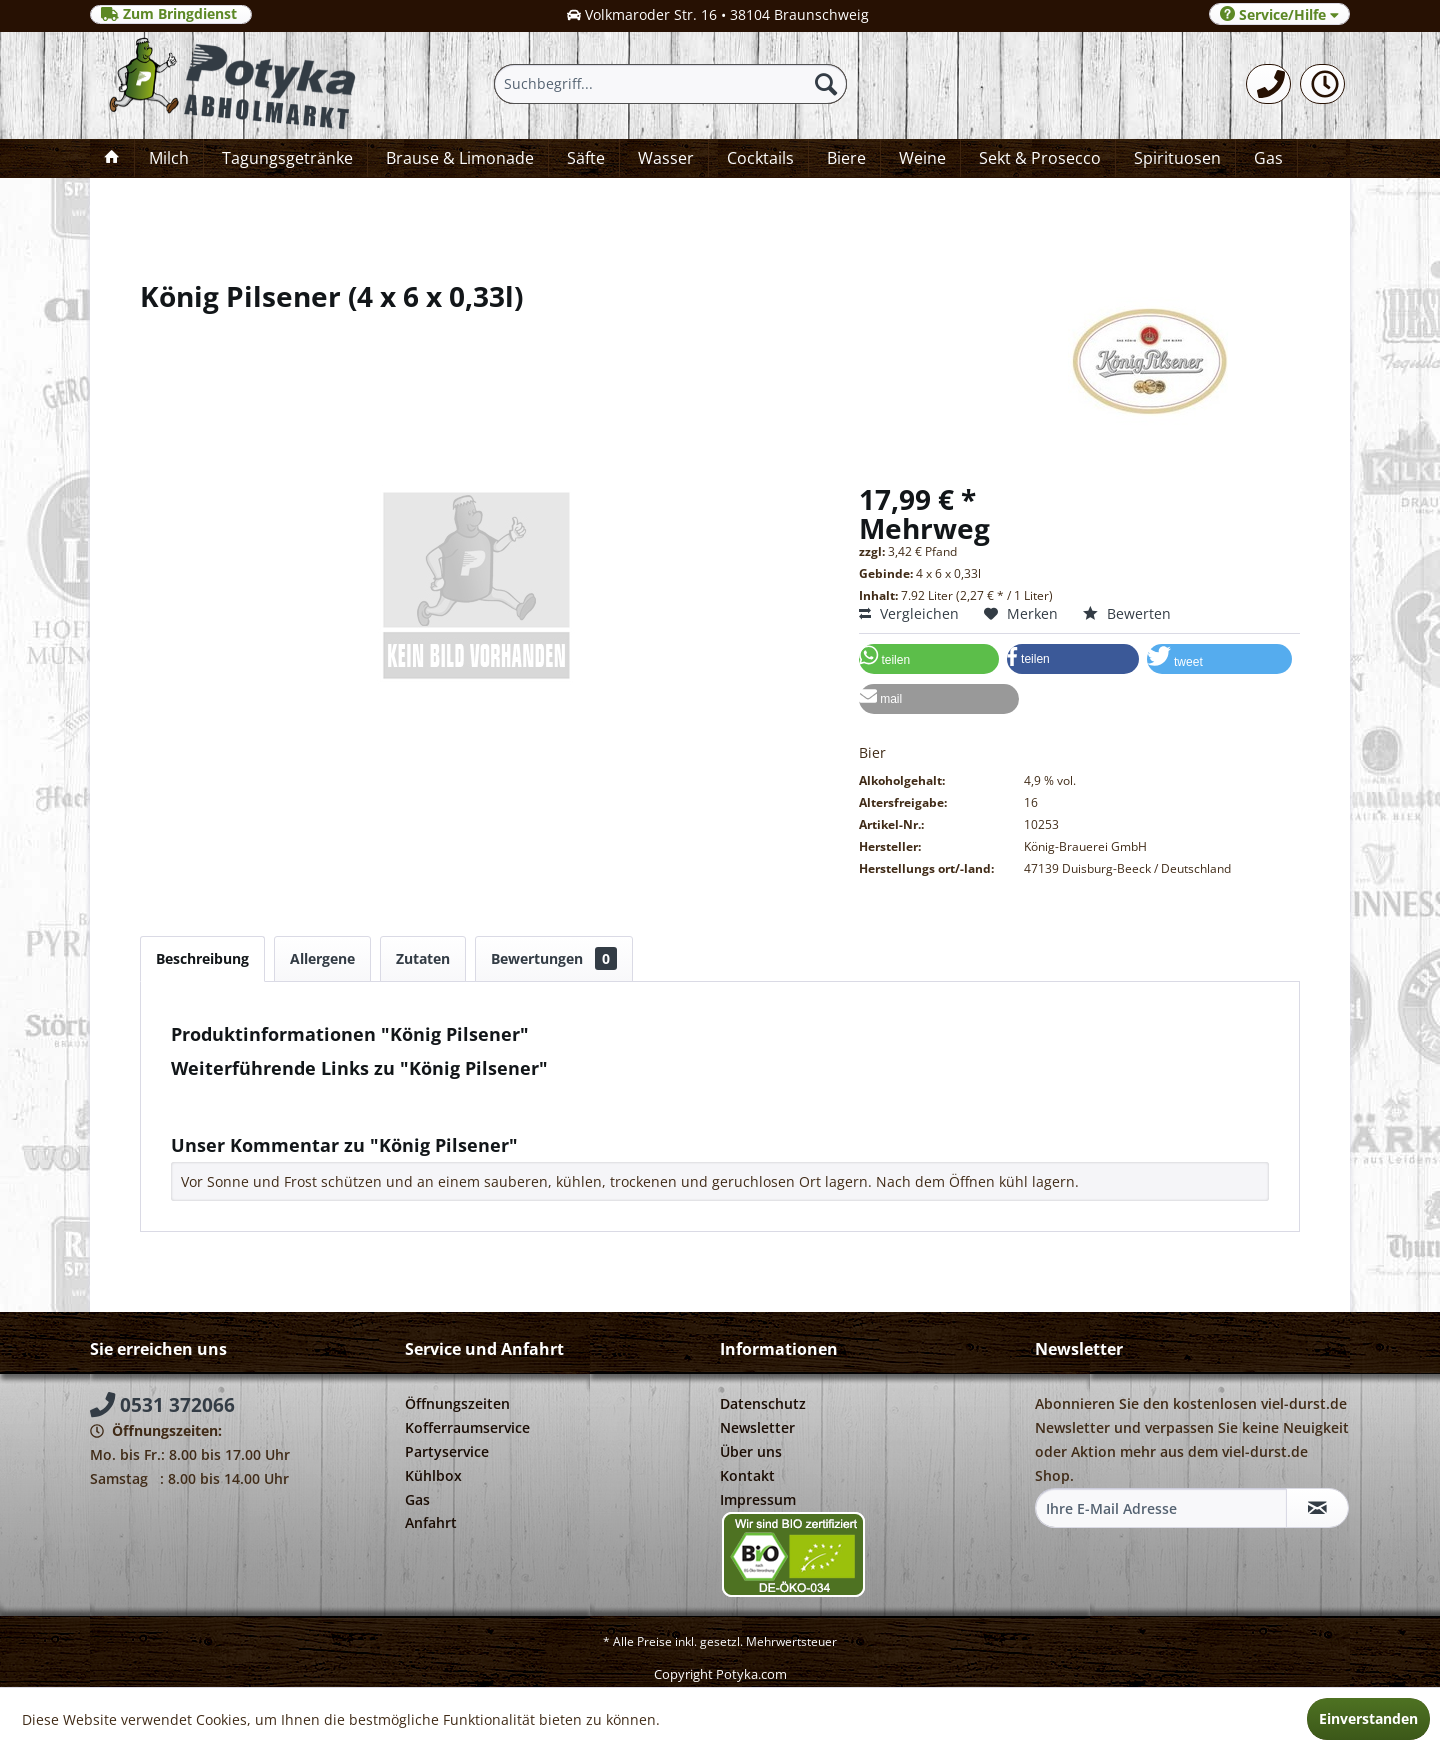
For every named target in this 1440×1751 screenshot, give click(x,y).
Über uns (751, 1451)
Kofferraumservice (467, 1427)
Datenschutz (763, 1403)
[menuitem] (1268, 84)
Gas (417, 1499)
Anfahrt (431, 1522)
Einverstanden (1368, 1718)
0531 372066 (162, 1405)
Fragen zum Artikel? (246, 1094)
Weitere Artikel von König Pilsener (293, 1113)
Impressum (758, 1499)
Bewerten (1127, 613)
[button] (929, 659)
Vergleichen (909, 613)
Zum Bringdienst (171, 14)
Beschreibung (202, 958)
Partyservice (447, 1451)
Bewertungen (554, 958)
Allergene (322, 958)
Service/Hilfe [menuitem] (1279, 14)
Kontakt (747, 1475)
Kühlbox (433, 1475)
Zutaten (423, 958)
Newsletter (757, 1427)
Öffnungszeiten (457, 1403)
